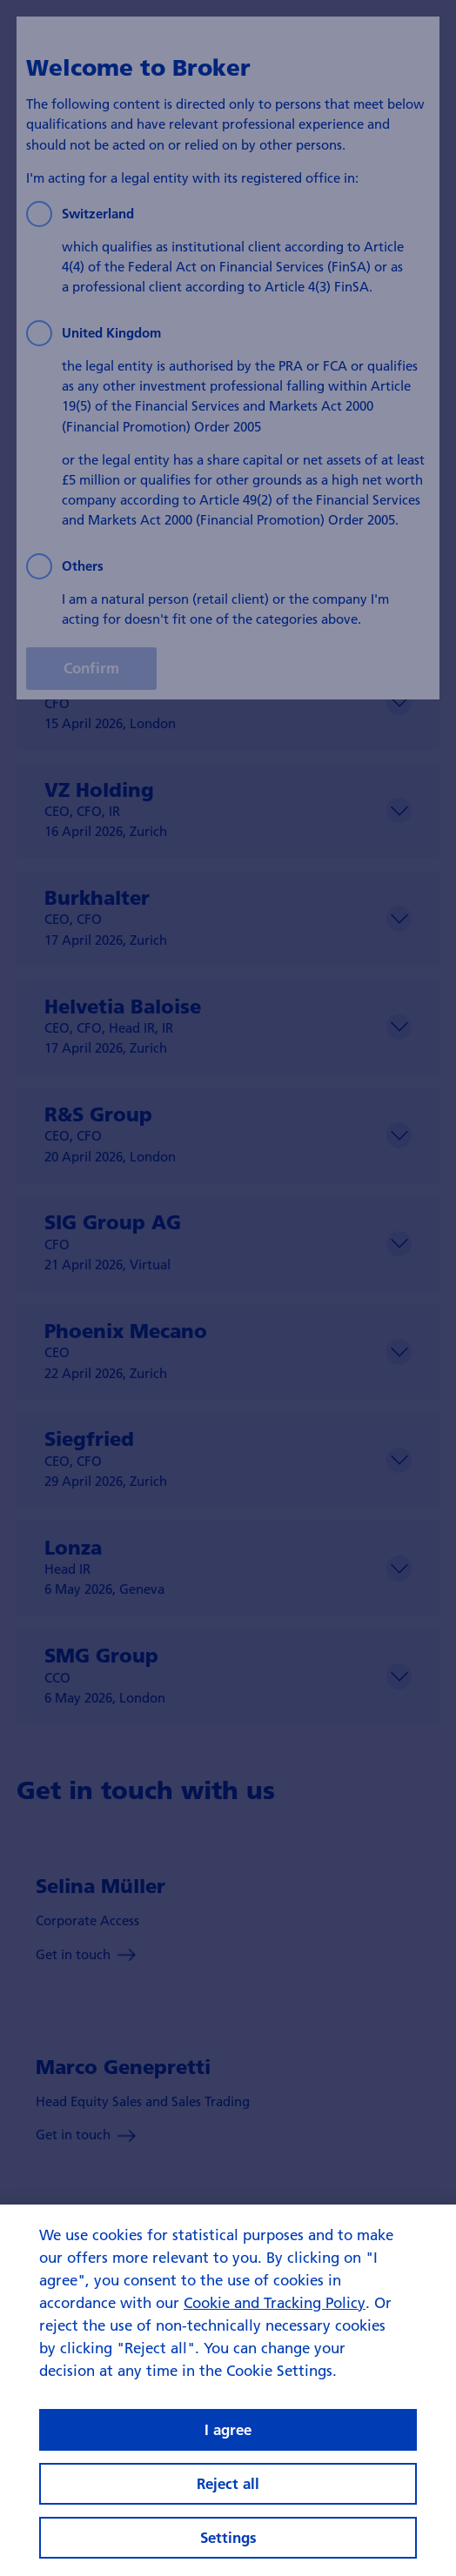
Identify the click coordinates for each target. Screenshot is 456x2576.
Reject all (228, 2483)
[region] (228, 2390)
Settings (228, 2537)
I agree (228, 2429)
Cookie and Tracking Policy (274, 2302)
